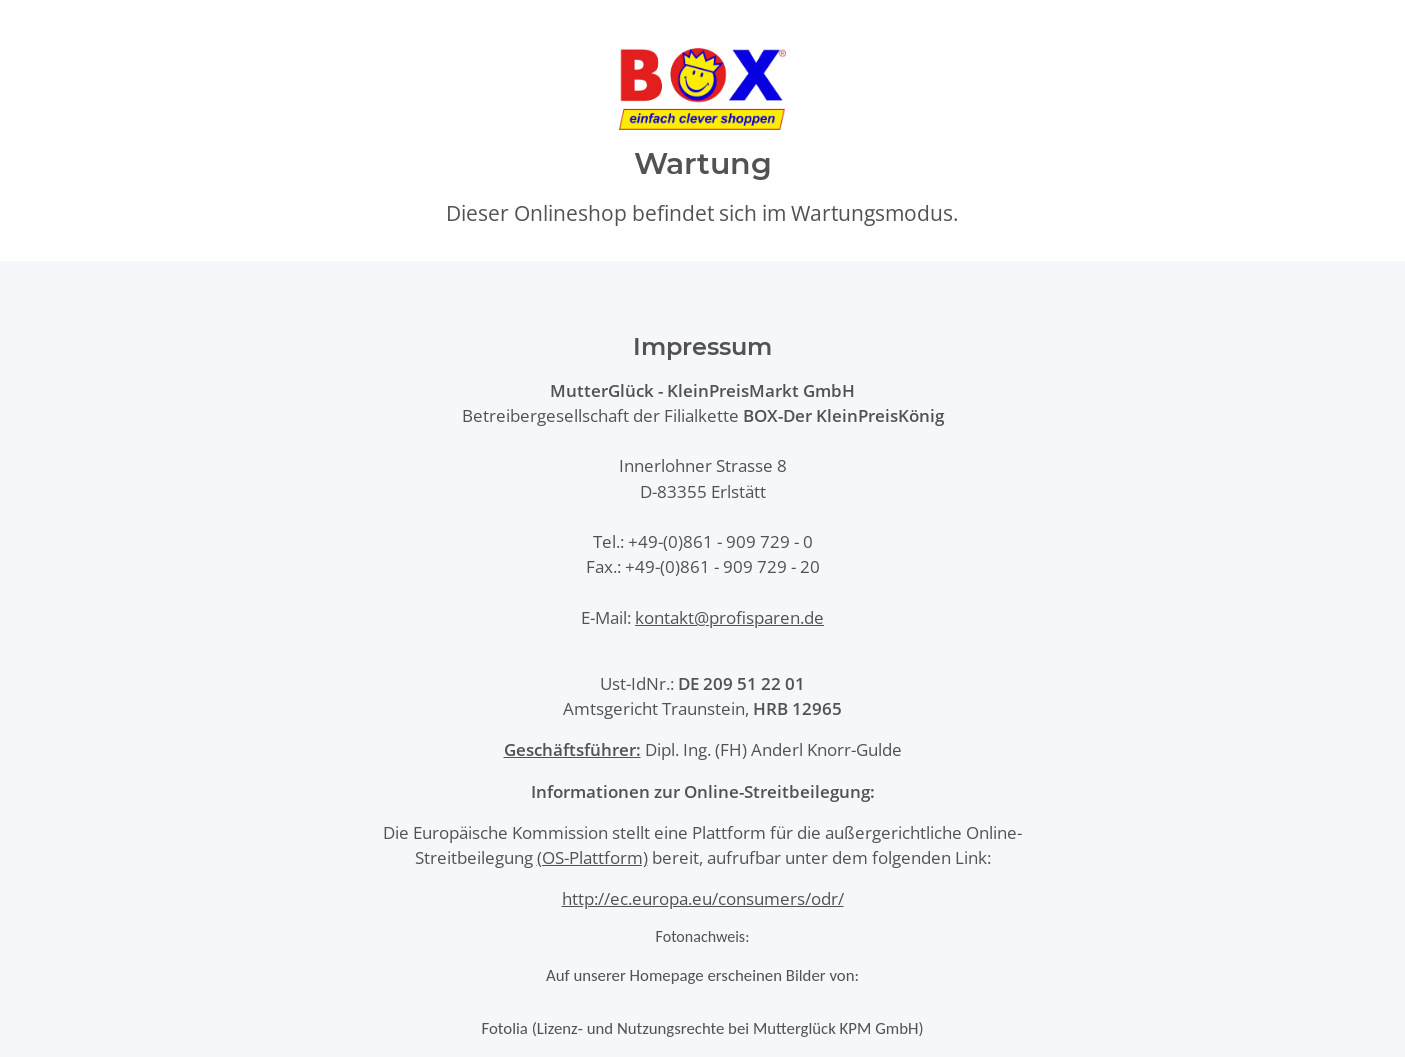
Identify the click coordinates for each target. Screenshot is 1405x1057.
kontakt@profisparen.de (729, 617)
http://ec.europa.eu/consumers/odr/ (703, 898)
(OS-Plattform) (592, 857)
